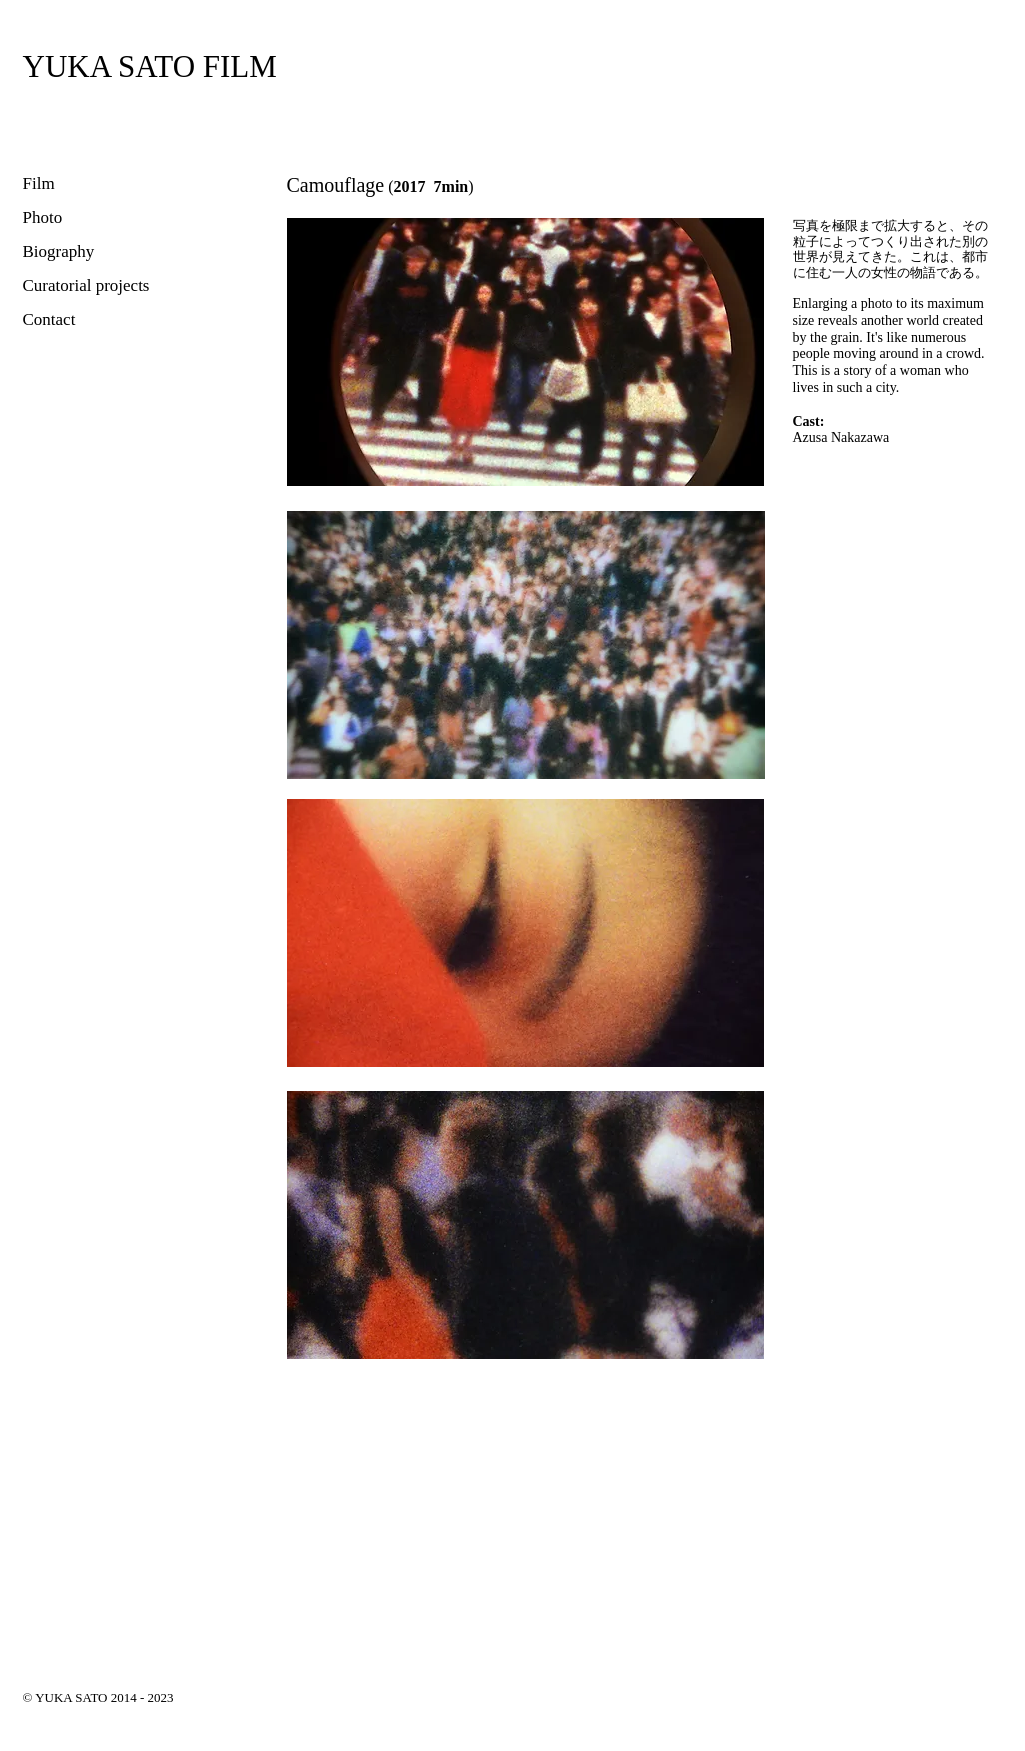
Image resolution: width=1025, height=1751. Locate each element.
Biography (59, 251)
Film (39, 183)
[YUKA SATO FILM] (150, 66)
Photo (43, 217)
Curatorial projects (86, 285)
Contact (49, 319)
